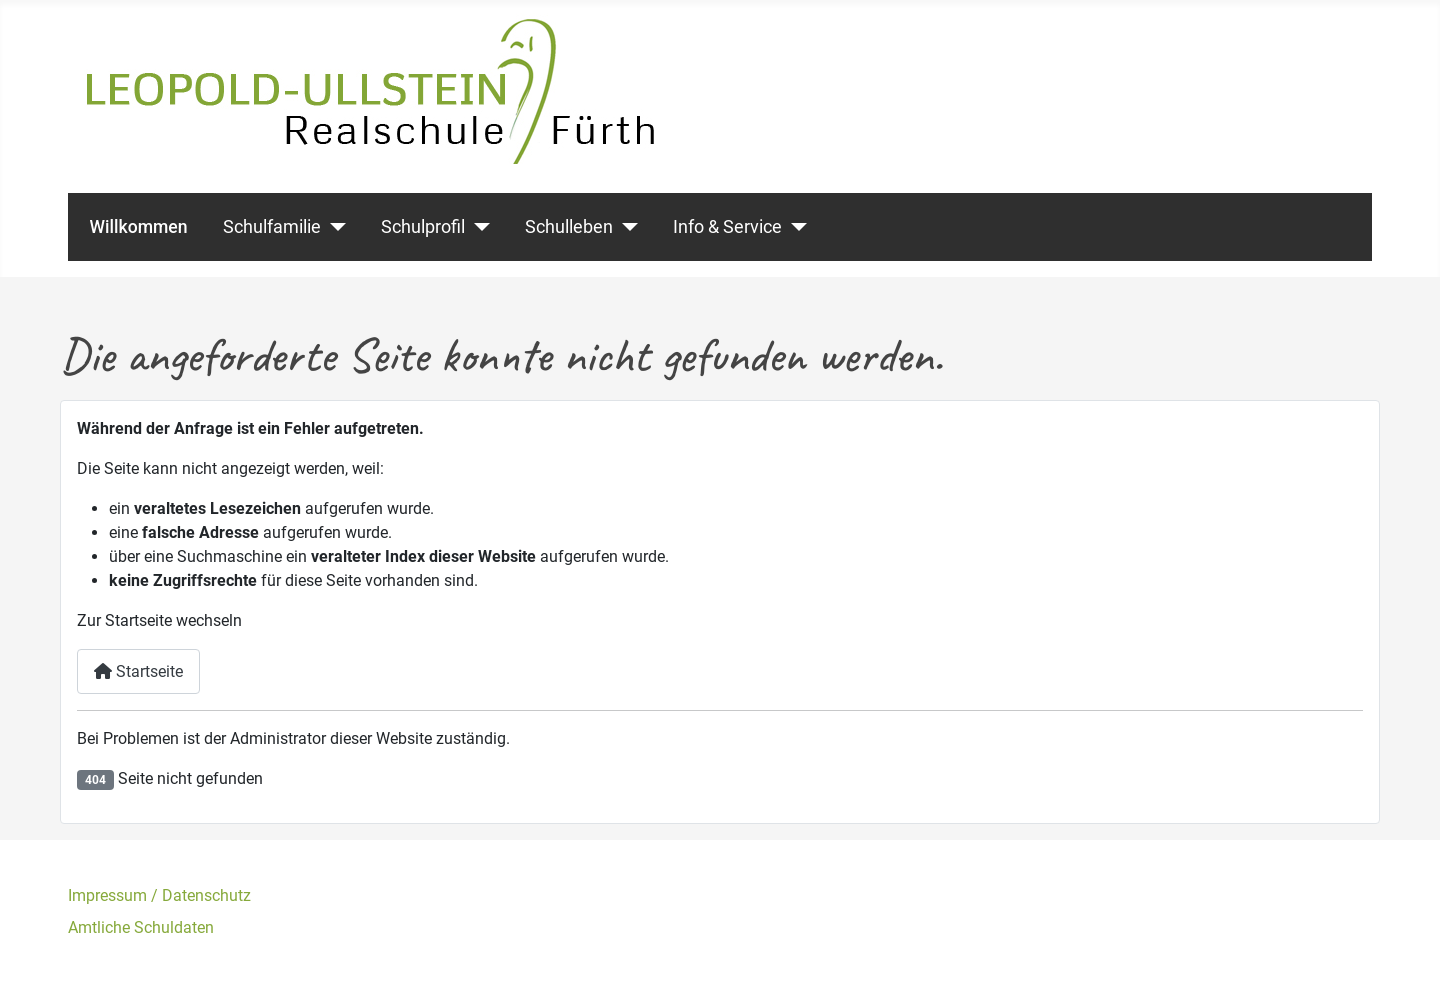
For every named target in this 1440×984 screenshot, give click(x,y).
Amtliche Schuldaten (141, 927)
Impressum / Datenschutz (159, 895)
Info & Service (727, 227)
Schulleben (569, 227)
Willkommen (139, 227)
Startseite (138, 671)
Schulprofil (423, 227)
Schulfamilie (272, 227)
